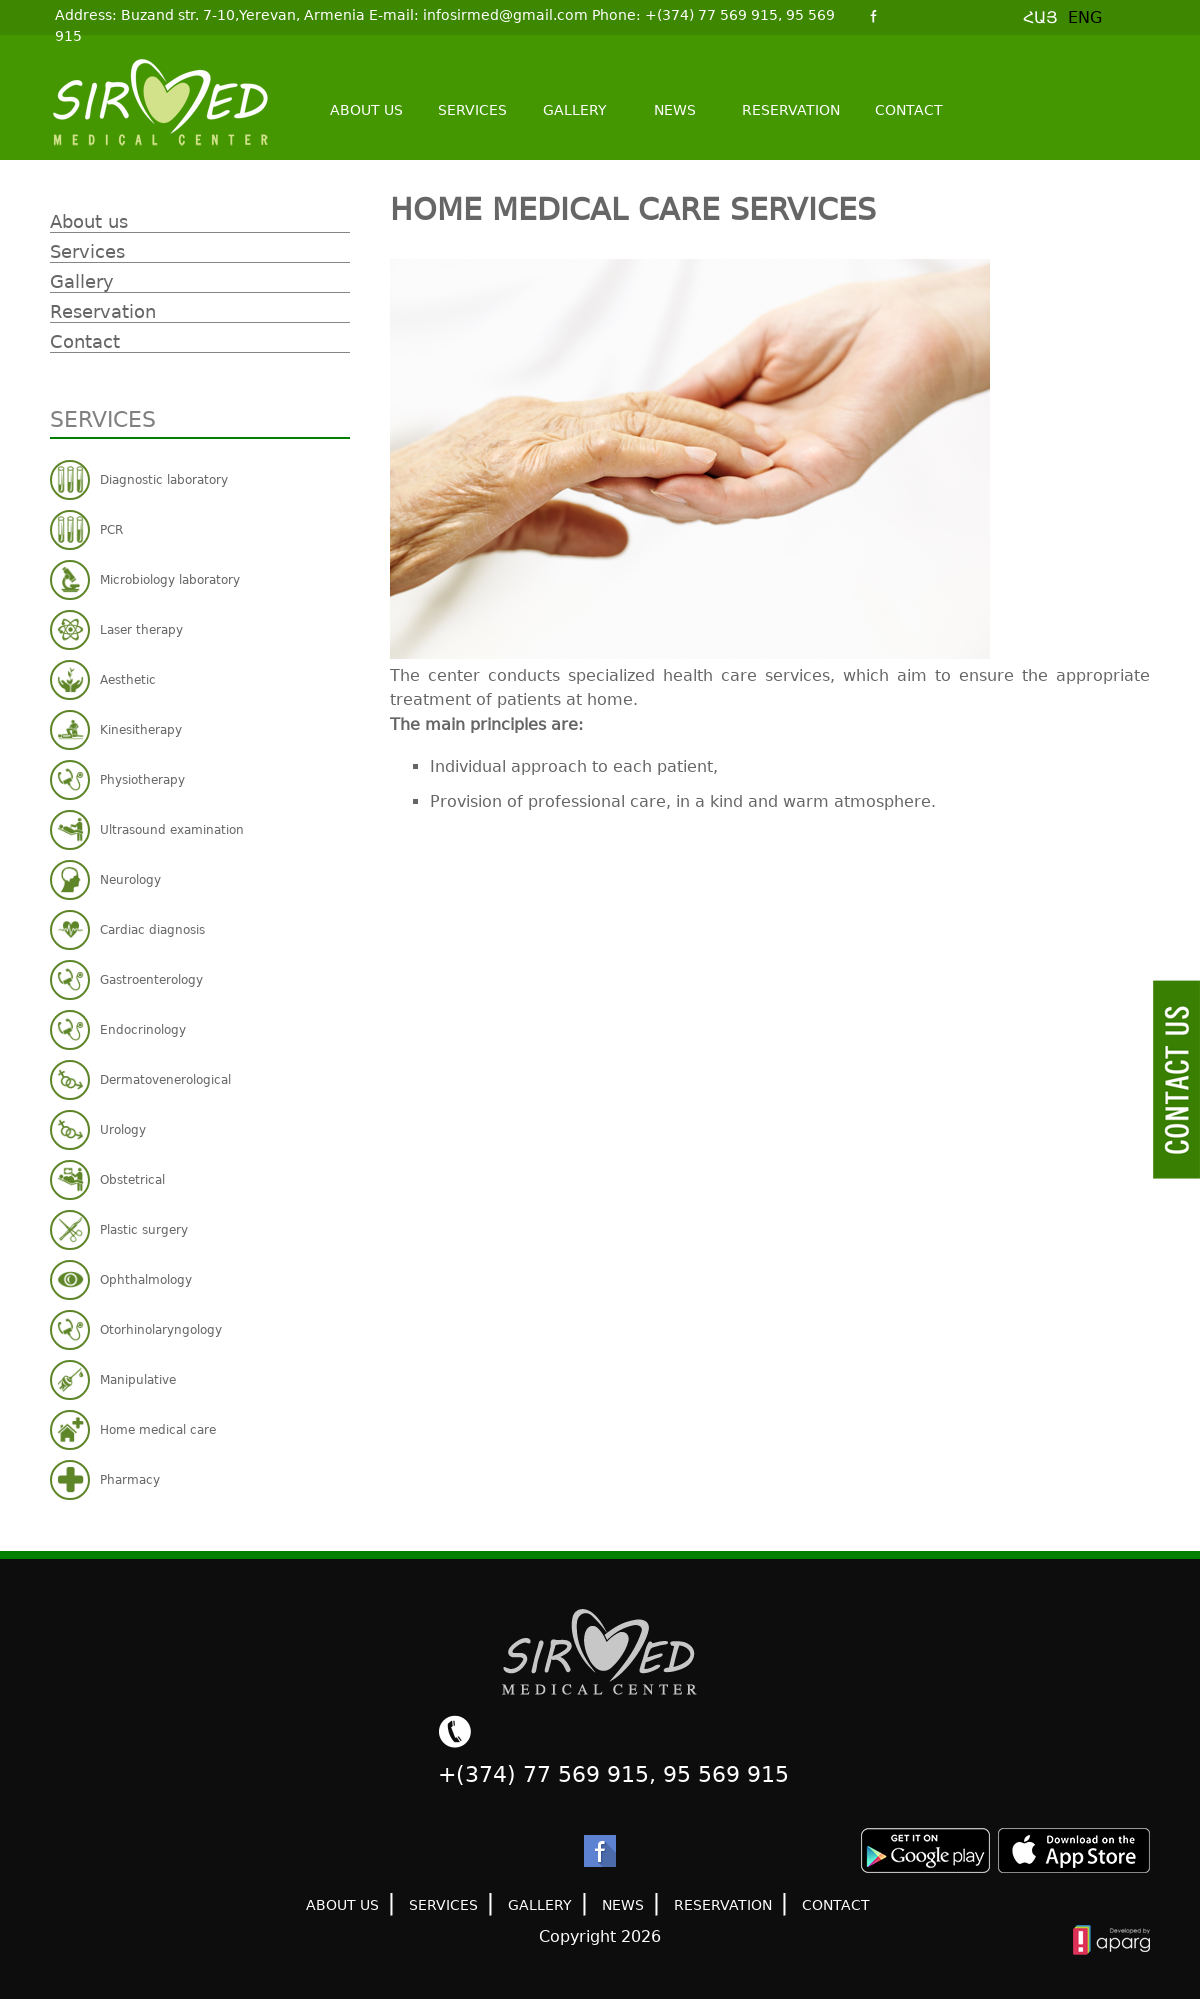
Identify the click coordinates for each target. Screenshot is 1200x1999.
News (675, 110)
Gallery (575, 110)
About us (366, 110)
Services (472, 110)
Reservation (791, 110)
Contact (909, 110)
